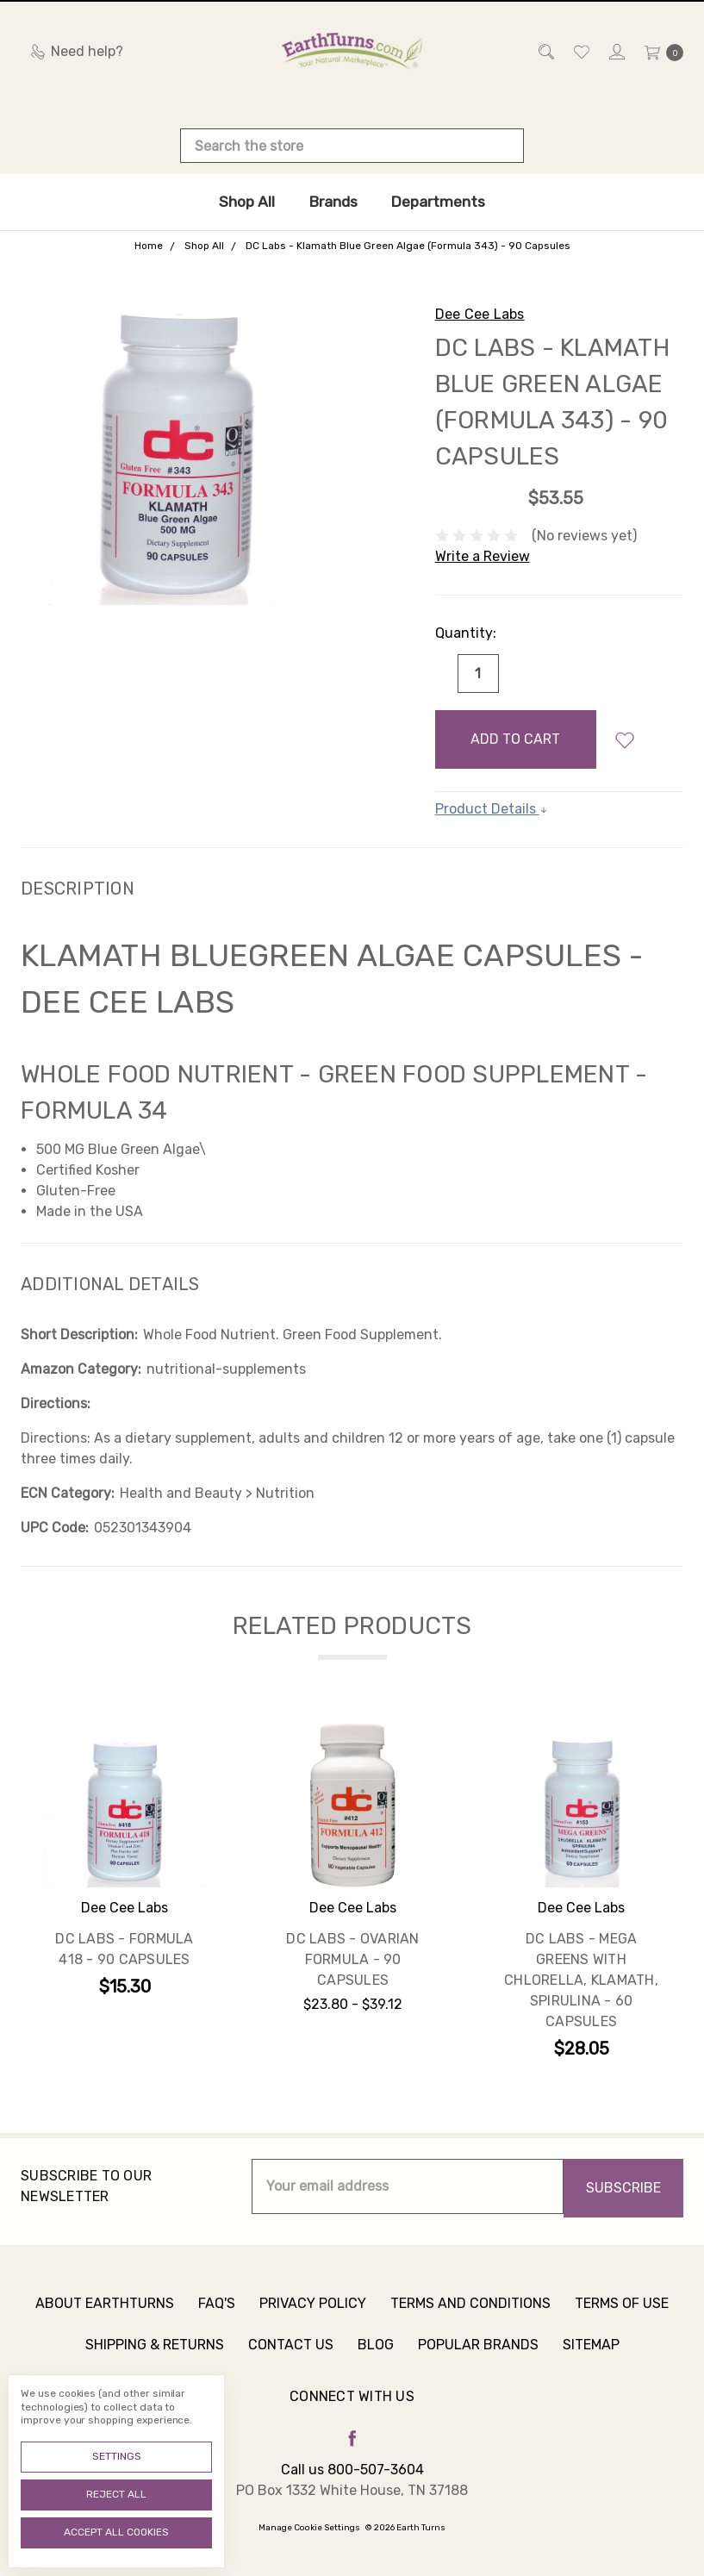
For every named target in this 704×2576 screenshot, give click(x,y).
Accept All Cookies (116, 2532)
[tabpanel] (124, 1893)
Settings (116, 2456)
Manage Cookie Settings (309, 2528)
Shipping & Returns (154, 2354)
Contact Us (290, 2354)
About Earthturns (104, 2313)
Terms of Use (622, 2313)
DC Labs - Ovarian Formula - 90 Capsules (352, 1959)
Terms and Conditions (470, 2313)
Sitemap (591, 2354)
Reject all (116, 2494)
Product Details (491, 809)
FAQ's (216, 2313)
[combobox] (352, 145)
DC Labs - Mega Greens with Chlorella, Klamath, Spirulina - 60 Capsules (581, 1980)
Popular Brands (478, 2354)
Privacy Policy (312, 2313)
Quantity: (465, 633)
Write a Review (482, 556)
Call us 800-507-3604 (352, 2469)
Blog (376, 2354)
